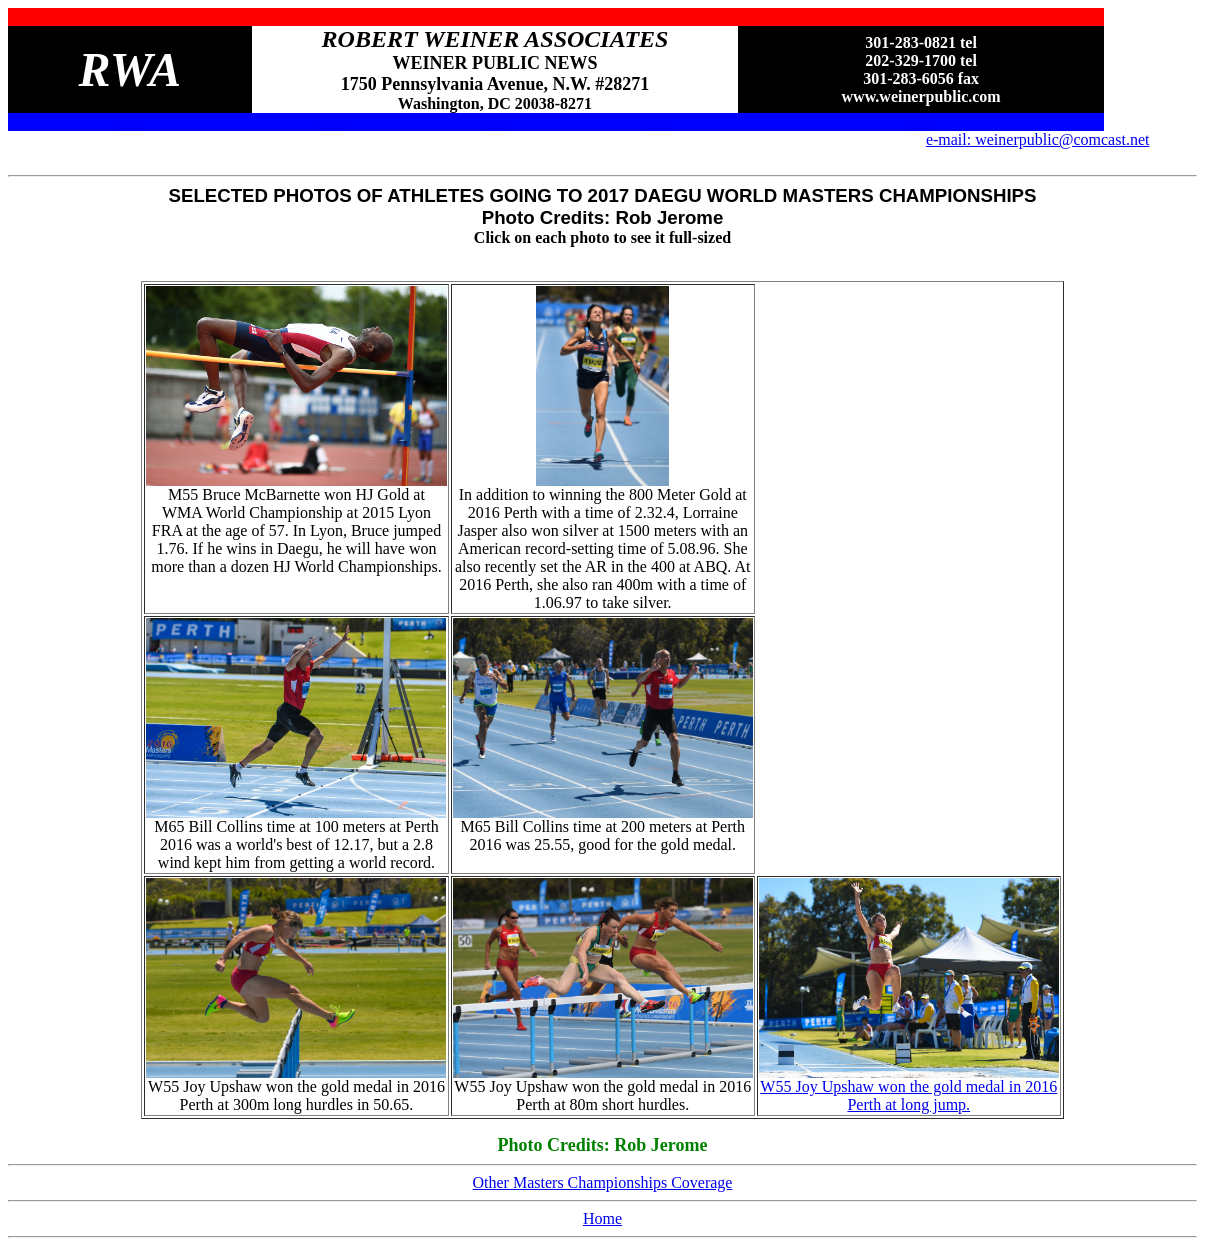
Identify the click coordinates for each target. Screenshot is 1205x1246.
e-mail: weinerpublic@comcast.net (1038, 139)
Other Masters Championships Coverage (603, 1182)
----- (129, 121)
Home (602, 1218)
